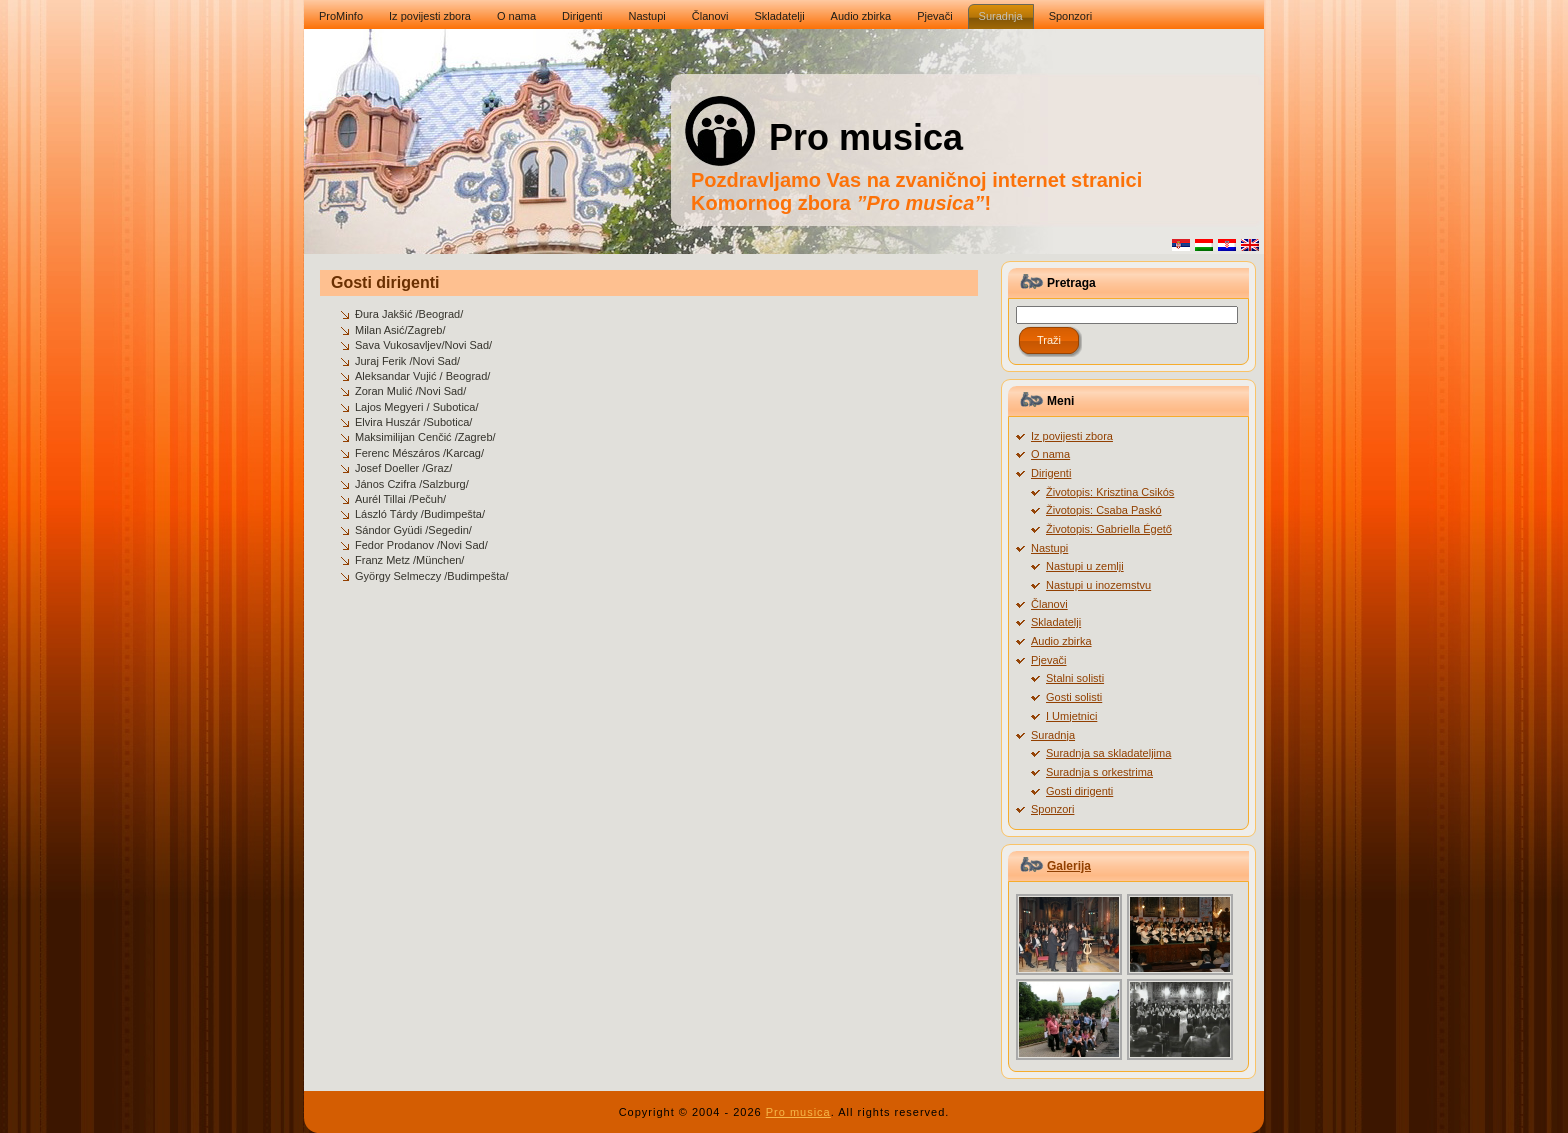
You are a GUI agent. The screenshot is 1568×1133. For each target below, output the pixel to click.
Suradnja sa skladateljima (1108, 753)
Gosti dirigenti (385, 282)
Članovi (1049, 604)
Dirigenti (1051, 473)
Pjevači (1048, 660)
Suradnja (1053, 735)
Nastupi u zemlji (1085, 566)
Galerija (1069, 866)
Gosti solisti (1074, 697)
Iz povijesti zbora (1072, 436)
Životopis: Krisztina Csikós (1110, 492)
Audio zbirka (1061, 641)
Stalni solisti (1075, 678)
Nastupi (1049, 548)
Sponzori (1052, 809)
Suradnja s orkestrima (1099, 772)
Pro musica (866, 137)
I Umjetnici (1071, 716)
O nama (1050, 454)
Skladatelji (1056, 622)
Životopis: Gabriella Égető (1109, 529)
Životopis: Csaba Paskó (1104, 510)
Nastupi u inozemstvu (1098, 585)
